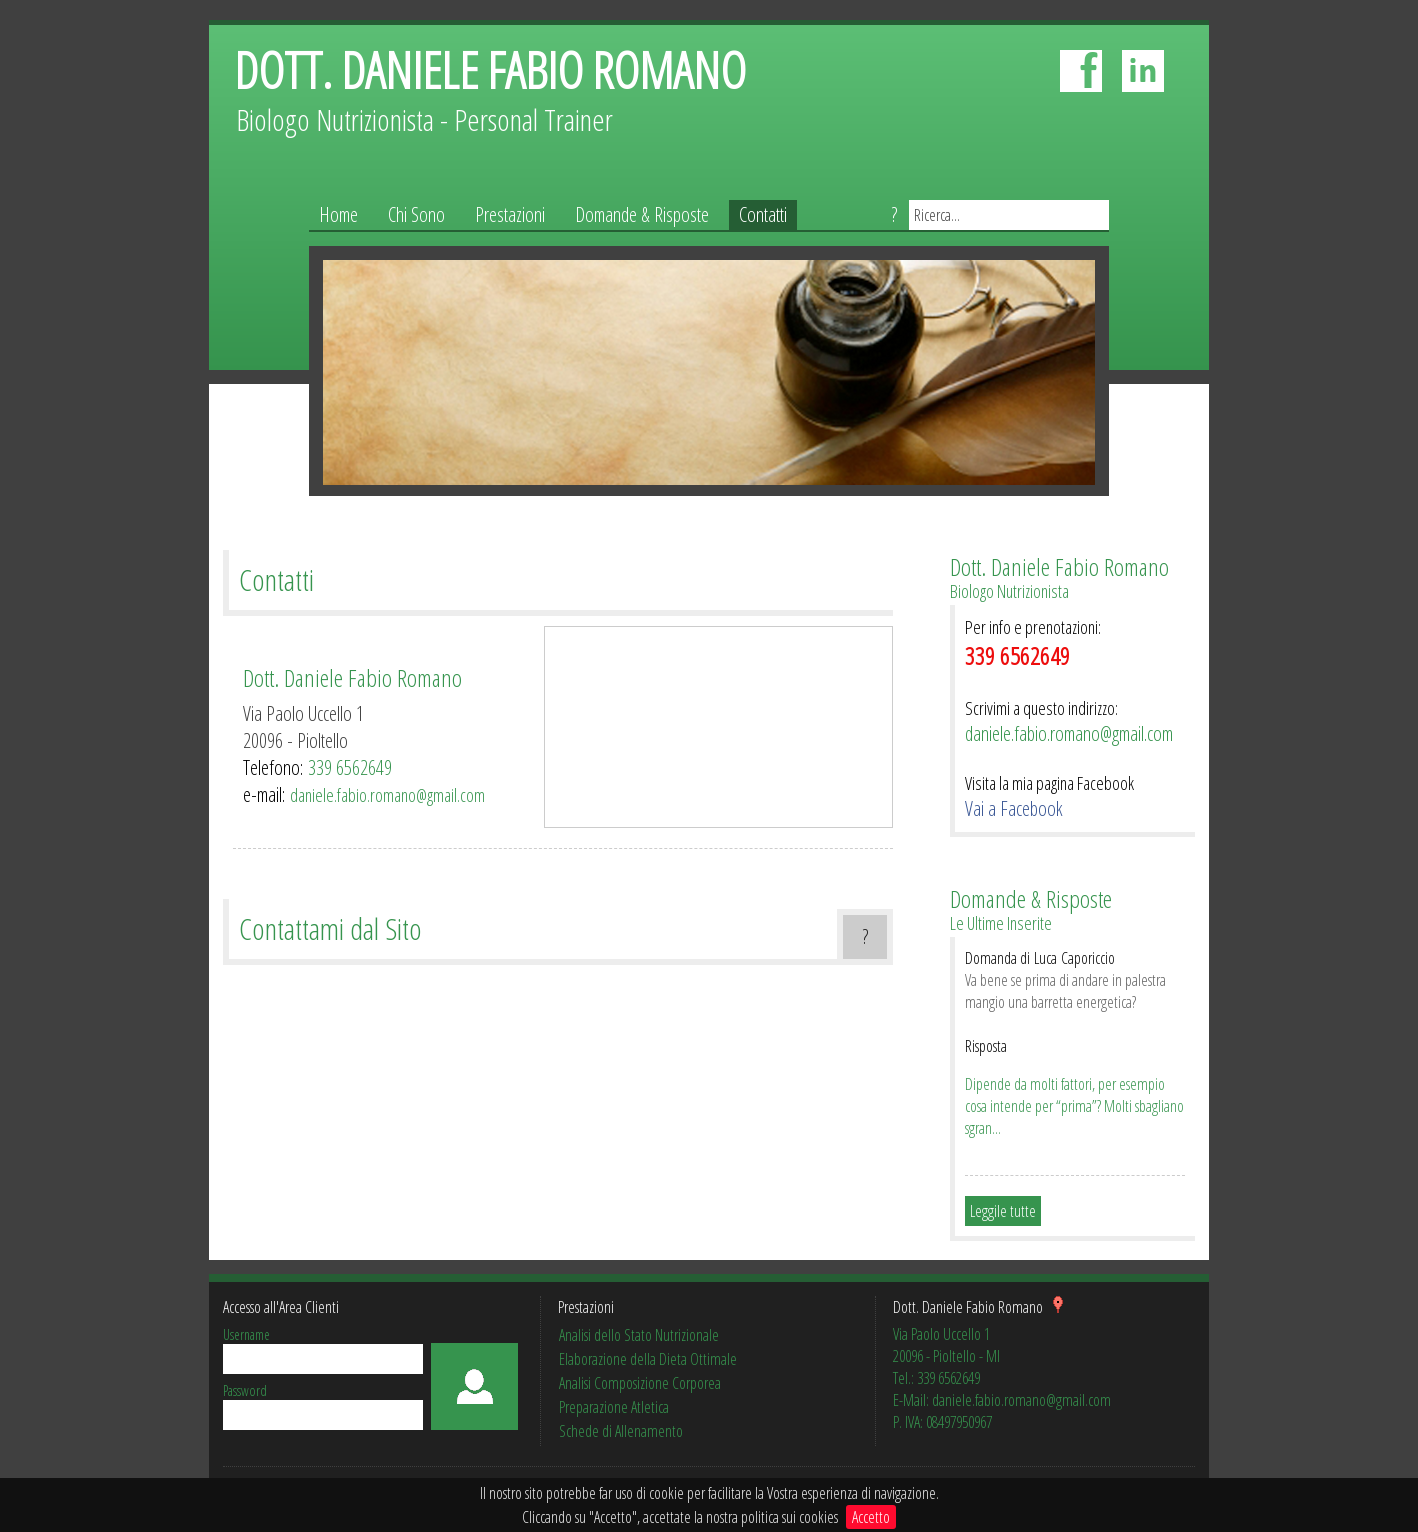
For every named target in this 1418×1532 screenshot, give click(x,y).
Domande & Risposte (642, 214)
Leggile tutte (1003, 1211)
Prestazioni (510, 214)
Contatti (763, 214)
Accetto (871, 1517)
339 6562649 (350, 767)
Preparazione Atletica (614, 1407)
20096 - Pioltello (295, 740)
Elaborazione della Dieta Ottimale (648, 1359)
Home (338, 214)
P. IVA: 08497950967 (942, 1422)
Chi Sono (416, 214)
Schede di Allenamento (621, 1431)
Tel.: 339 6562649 (936, 1378)
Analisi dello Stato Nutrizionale (639, 1335)
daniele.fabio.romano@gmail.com (387, 795)
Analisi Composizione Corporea (640, 1383)
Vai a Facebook (1014, 808)
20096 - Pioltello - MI (946, 1356)
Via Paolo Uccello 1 (303, 713)
